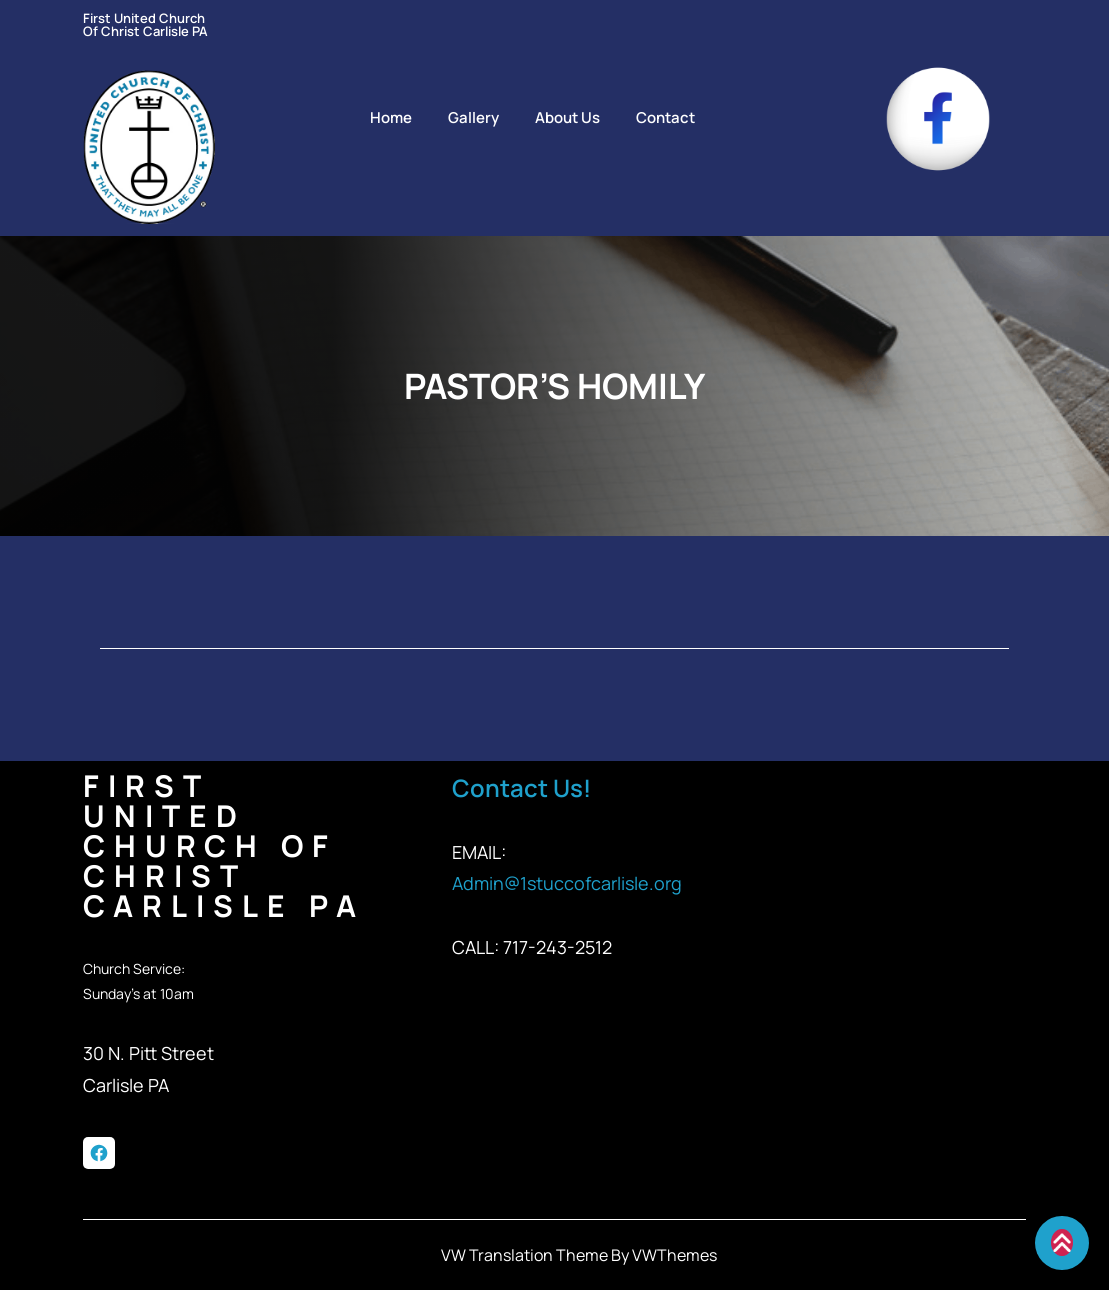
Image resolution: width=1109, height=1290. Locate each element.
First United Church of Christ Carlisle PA (145, 24)
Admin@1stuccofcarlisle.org (567, 883)
